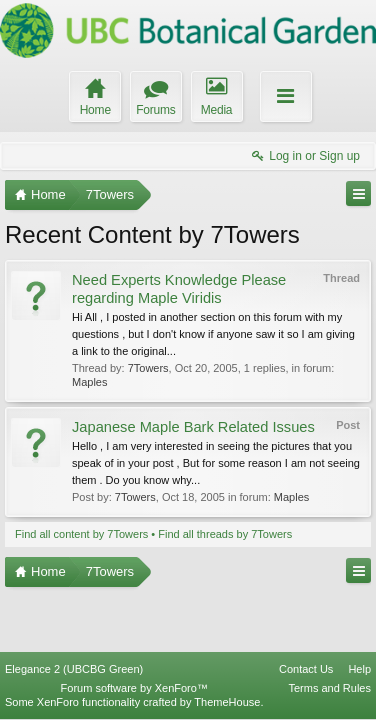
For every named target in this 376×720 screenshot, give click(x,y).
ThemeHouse (227, 702)
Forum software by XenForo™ (134, 688)
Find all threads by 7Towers (225, 534)
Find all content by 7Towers (81, 534)
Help (359, 669)
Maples (89, 382)
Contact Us (306, 669)
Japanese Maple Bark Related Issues (193, 427)
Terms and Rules (329, 688)
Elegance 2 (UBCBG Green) (74, 669)
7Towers (148, 368)
